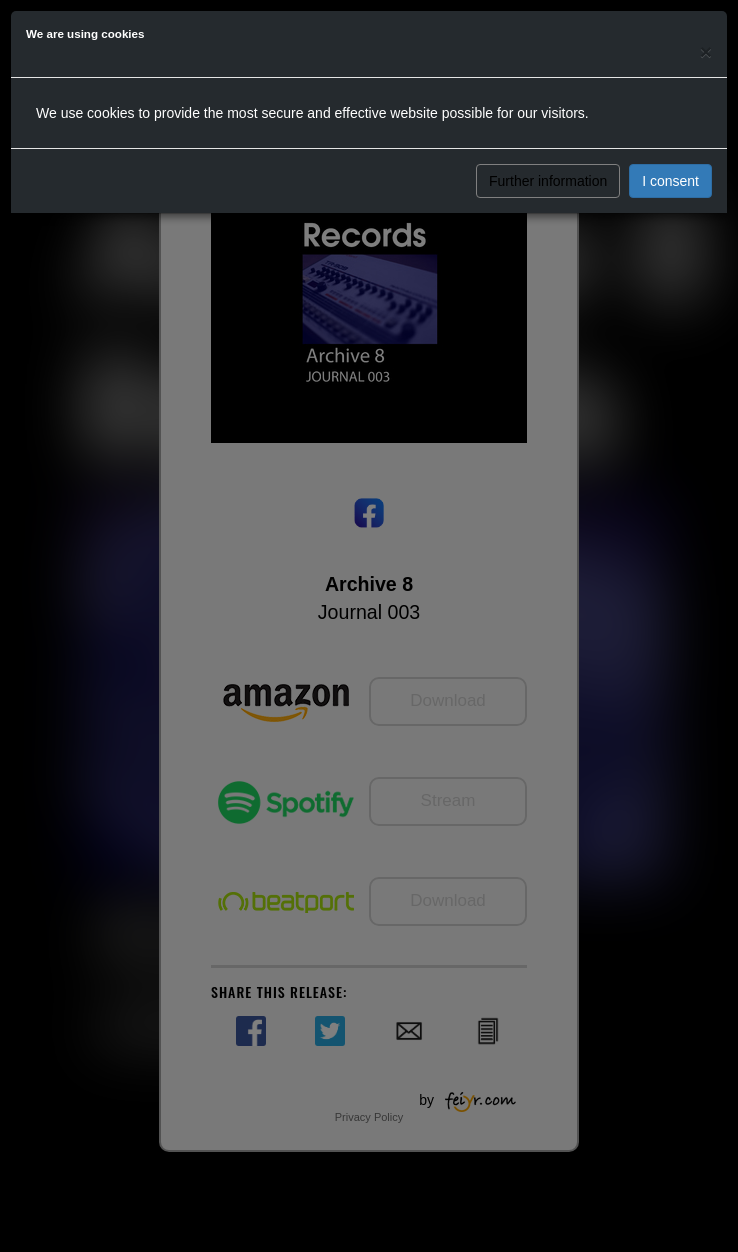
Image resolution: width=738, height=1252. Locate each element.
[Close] (706, 51)
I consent (670, 181)
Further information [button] (548, 181)
